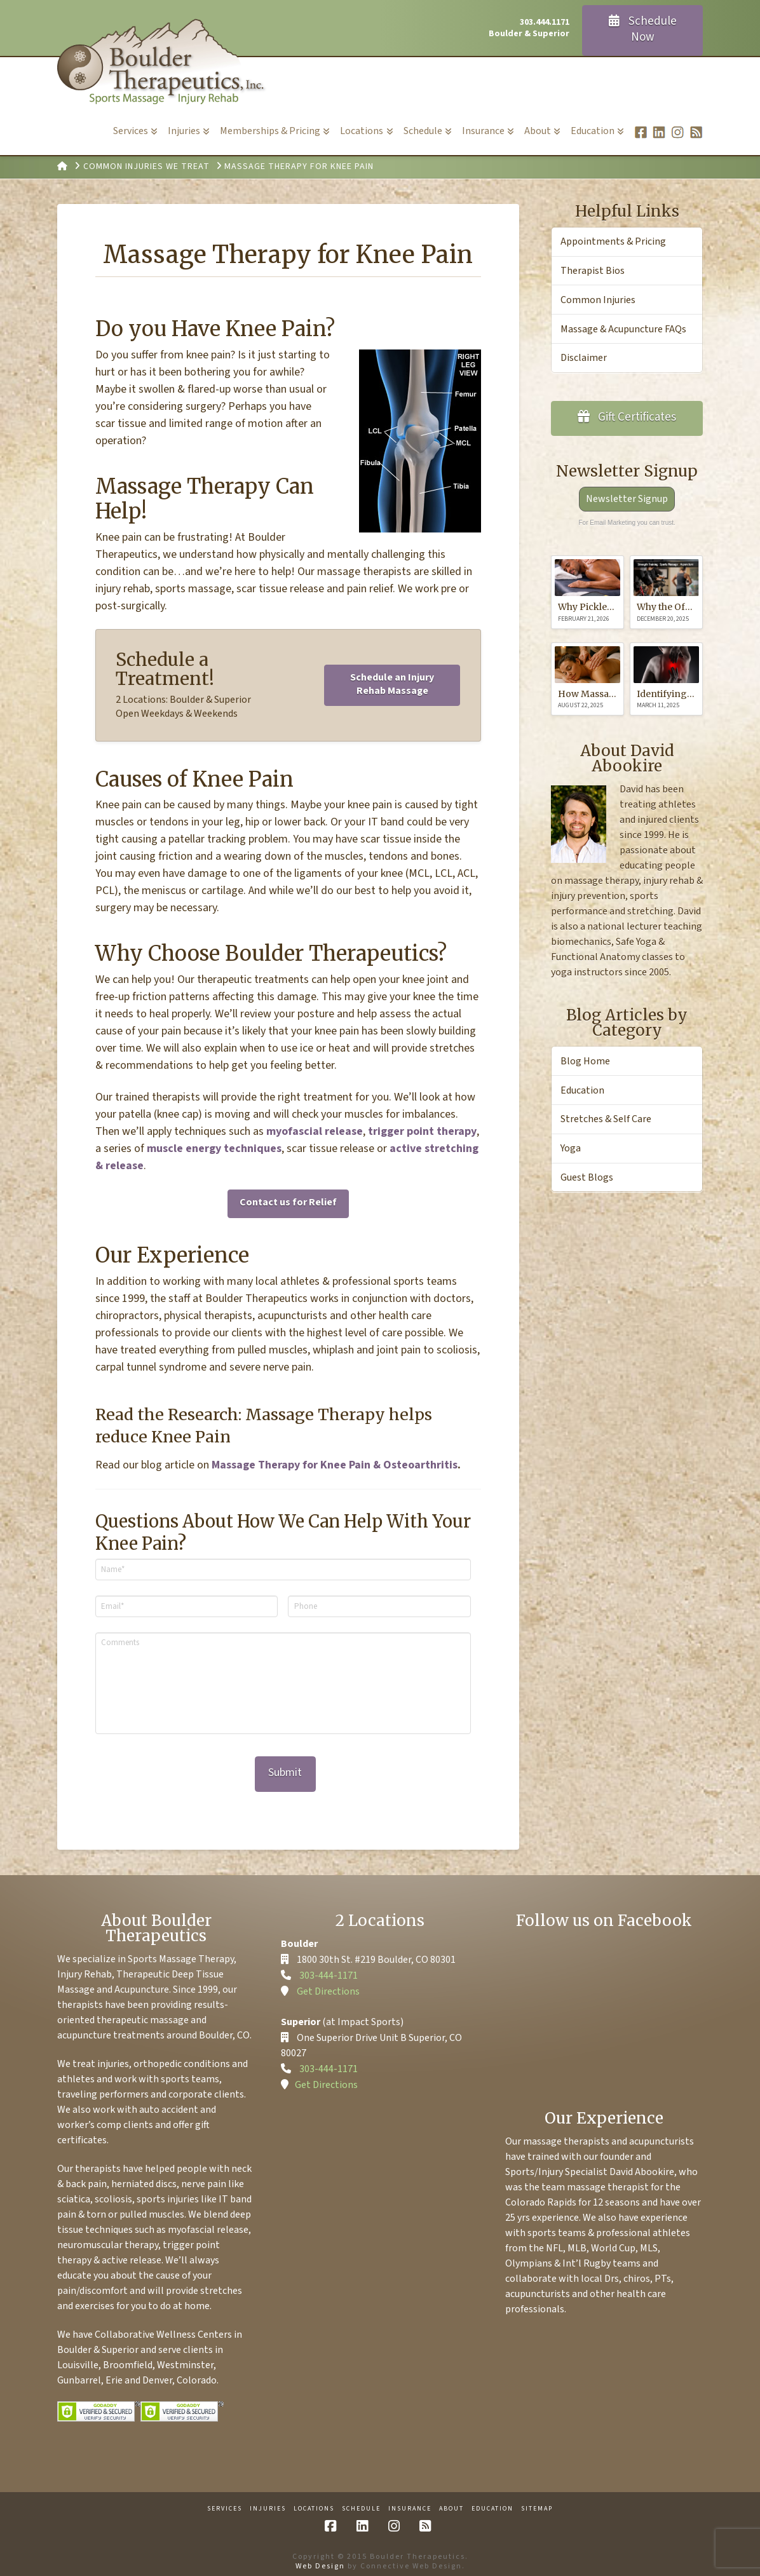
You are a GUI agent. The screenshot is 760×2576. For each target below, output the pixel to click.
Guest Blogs (586, 1177)
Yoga (570, 1148)
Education (582, 1090)
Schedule (361, 2501)
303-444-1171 (328, 1967)
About (451, 2501)
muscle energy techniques (214, 1148)
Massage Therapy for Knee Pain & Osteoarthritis (335, 1465)
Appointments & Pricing (613, 241)
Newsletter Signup (627, 499)
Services (224, 2501)
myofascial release (314, 1131)
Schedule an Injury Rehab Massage (392, 684)
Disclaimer (583, 358)
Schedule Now (643, 29)
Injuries (268, 2501)
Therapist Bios (592, 271)
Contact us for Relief (288, 1202)
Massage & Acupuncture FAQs (623, 329)
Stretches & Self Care (605, 1119)
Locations (314, 2501)
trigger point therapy (422, 1131)
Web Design (320, 2557)
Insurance (409, 2501)
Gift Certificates (627, 417)
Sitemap (537, 2501)
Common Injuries (597, 300)
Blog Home (585, 1061)
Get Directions (328, 1983)
